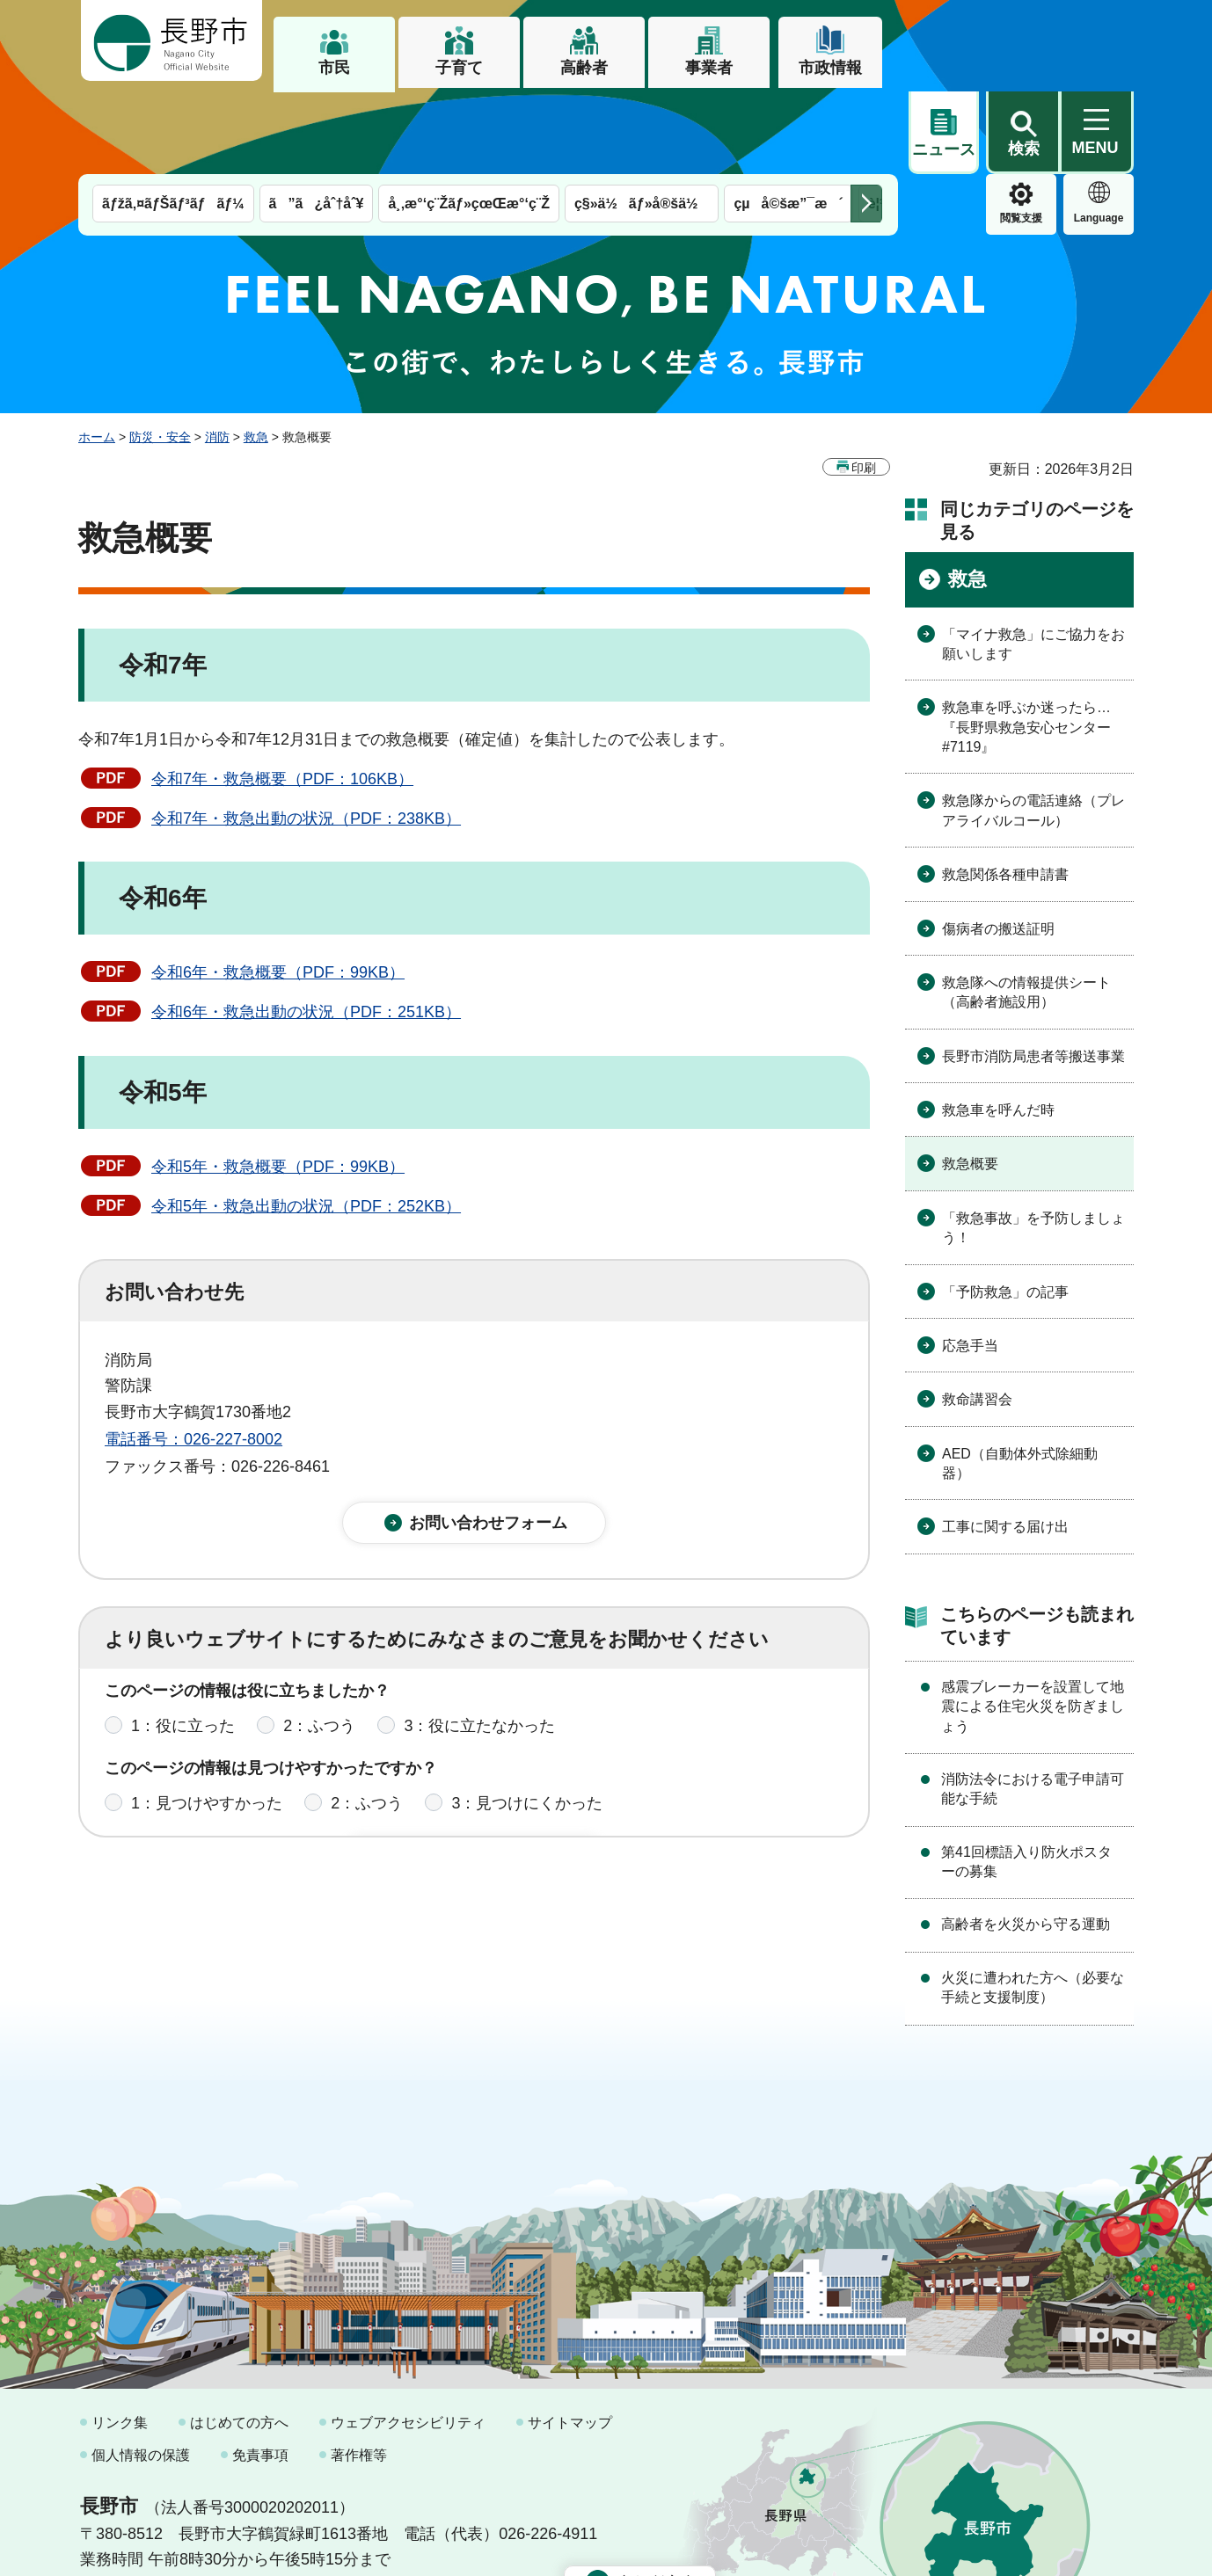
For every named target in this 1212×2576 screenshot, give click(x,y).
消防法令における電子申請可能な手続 (1032, 1706)
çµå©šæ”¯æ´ (788, 120)
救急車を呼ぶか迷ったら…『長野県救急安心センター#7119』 (1026, 644)
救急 (256, 354)
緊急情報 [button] (1098, 132)
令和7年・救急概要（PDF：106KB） (282, 696)
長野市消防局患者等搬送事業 (1033, 973)
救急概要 (970, 1080)
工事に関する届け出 (1005, 1444)
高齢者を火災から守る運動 (1025, 1841)
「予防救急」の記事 (1005, 1209)
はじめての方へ (239, 2339)
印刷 (863, 385)
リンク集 (119, 2339)
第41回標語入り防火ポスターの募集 (1026, 1779)
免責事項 (260, 2372)
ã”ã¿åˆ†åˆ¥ (316, 120)
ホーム (96, 354)
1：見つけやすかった (206, 1733)
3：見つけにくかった (526, 1733)
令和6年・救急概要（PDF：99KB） (278, 890)
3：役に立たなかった (479, 1655)
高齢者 (584, 67)
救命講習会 (977, 1316)
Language (1022, 135)
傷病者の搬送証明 (998, 846)
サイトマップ (570, 2339)
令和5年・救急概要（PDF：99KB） (278, 1084)
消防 (217, 354)
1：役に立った (183, 1655)
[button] (1023, 41)
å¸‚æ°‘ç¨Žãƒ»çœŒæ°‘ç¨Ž (469, 120)
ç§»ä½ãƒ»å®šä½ (641, 120)
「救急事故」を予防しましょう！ (1033, 1145)
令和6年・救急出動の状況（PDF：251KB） (306, 929)
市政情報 (830, 67)
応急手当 (970, 1262)
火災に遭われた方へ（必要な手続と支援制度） (1032, 1905)
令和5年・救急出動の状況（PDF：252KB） (306, 1123)
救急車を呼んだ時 (998, 1027)
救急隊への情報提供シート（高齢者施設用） (1026, 909)
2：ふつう (319, 1655)
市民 (334, 67)
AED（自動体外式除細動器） (1020, 1381)
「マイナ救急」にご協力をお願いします (1033, 561)
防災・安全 (160, 354)
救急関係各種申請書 (1005, 791)
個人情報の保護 (140, 2372)
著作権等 (359, 2372)
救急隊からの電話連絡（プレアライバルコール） (1033, 727)
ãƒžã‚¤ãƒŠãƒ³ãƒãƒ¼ (173, 120)
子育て (459, 67)
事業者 (709, 67)
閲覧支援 (944, 135)
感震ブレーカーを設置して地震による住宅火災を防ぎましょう (1032, 1624)
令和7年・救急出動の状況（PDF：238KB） (306, 736)
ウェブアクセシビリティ (408, 2339)
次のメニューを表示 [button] (866, 121)
